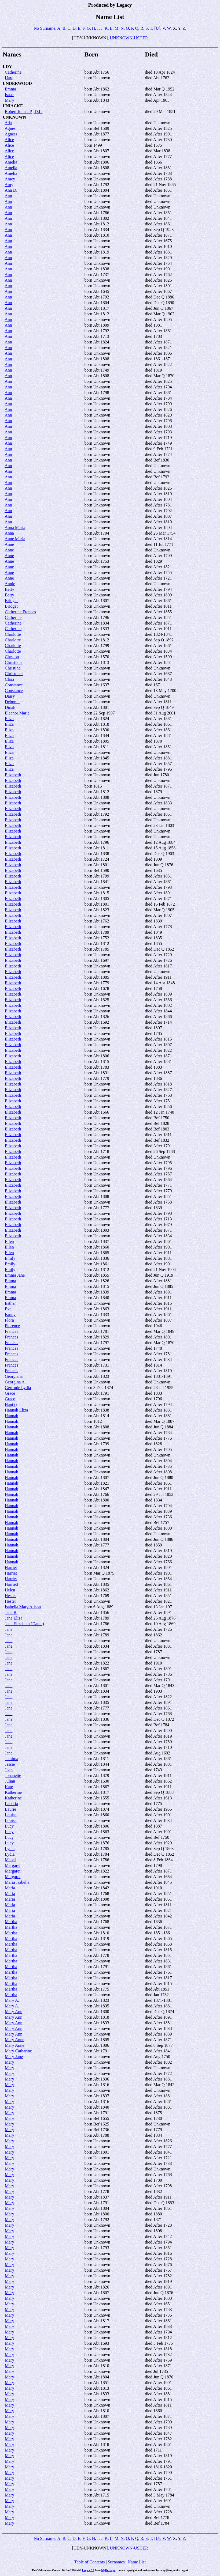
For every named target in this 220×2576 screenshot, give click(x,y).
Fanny (10, 1314)
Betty (9, 589)
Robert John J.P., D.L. (23, 111)
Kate (9, 1786)
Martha (11, 1921)
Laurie (10, 1809)
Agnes (10, 128)
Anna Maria (15, 527)
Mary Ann (13, 2011)
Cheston (12, 657)
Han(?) (11, 1404)
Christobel (14, 673)
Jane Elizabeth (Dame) (24, 1623)
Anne (9, 544)
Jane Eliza (13, 1618)
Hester (10, 1595)
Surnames (116, 2562)
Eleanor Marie (17, 713)
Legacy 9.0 (88, 2570)
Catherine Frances (20, 612)
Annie (10, 583)
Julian (10, 1781)
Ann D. (11, 190)
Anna (9, 533)
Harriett (11, 1584)
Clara (9, 679)
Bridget (11, 600)
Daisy (10, 696)
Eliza (9, 718)
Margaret (12, 1865)
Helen (10, 1590)
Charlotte (13, 634)
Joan (9, 1770)
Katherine (13, 1792)
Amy (9, 184)
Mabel (10, 1860)
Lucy (9, 1826)
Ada (8, 122)
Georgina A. (15, 1382)
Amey (10, 179)
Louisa (11, 1815)
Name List (137, 2562)
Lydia (9, 1848)
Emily (10, 1258)
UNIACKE (13, 106)
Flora (9, 1320)
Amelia (11, 162)
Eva (8, 1309)
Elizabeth (13, 775)
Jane (8, 1629)
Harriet (11, 1567)
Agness (11, 134)
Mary (9, 100)
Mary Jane (14, 2056)
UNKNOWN (14, 117)
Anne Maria (15, 538)
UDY (7, 66)
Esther (10, 1303)
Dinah (10, 707)
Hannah (11, 1415)
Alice (9, 139)
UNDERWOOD (17, 83)
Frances (11, 1331)
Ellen (9, 1241)
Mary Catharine (18, 2051)
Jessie (10, 1764)
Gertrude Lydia (18, 1387)
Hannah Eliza (16, 1410)
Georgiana (14, 1376)
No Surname (44, 28)
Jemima (11, 1758)
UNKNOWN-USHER (129, 38)
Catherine (13, 72)
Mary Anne (14, 2039)
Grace (10, 1393)
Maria (10, 1888)
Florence (12, 1325)
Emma (10, 89)
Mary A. (12, 2000)
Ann (8, 196)
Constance (14, 685)
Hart (8, 77)
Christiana (14, 662)
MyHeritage (108, 2570)
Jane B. (11, 1612)
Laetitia (11, 1803)
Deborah (12, 701)
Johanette (13, 1775)
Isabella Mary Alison (23, 1607)
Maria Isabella (17, 1882)
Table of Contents (89, 2562)
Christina (13, 668)
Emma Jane (15, 1275)
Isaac (9, 94)
